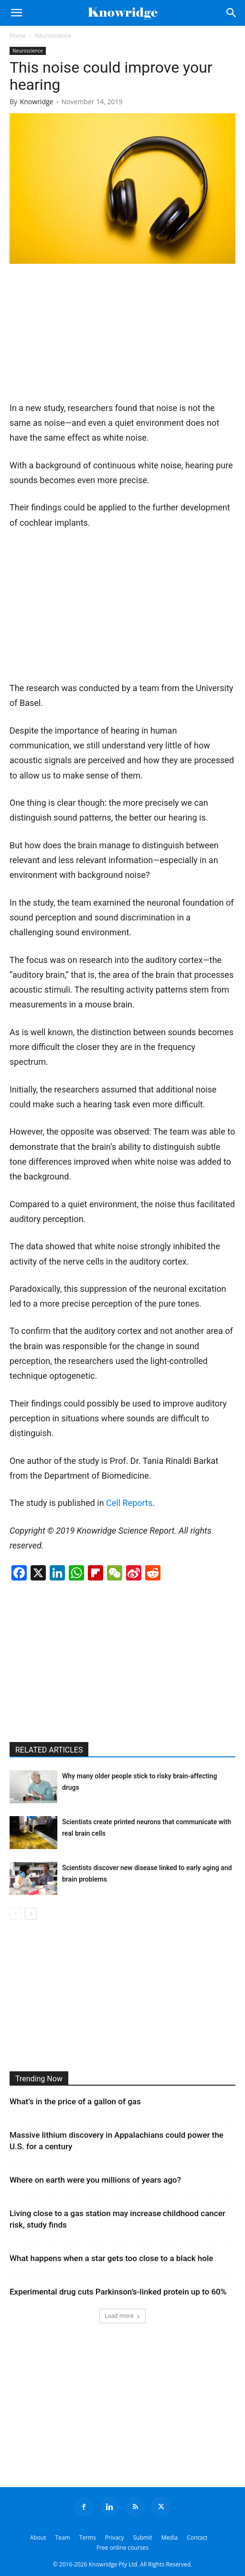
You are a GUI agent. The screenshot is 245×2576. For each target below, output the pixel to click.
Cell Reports (129, 1503)
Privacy (114, 2537)
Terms (87, 2537)
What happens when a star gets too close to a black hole (111, 2258)
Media (169, 2537)
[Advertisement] (81, 336)
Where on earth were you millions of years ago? (95, 2180)
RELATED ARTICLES (49, 1749)
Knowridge (36, 101)
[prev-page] (15, 1914)
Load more (122, 2316)
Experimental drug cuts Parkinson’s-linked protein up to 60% (118, 2291)
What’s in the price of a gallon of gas (75, 2101)
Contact (197, 2537)
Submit (142, 2537)
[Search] (231, 13)
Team (62, 2537)
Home (18, 36)
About (38, 2537)
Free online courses (122, 2548)
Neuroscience (53, 36)
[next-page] (31, 1914)
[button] (16, 13)
